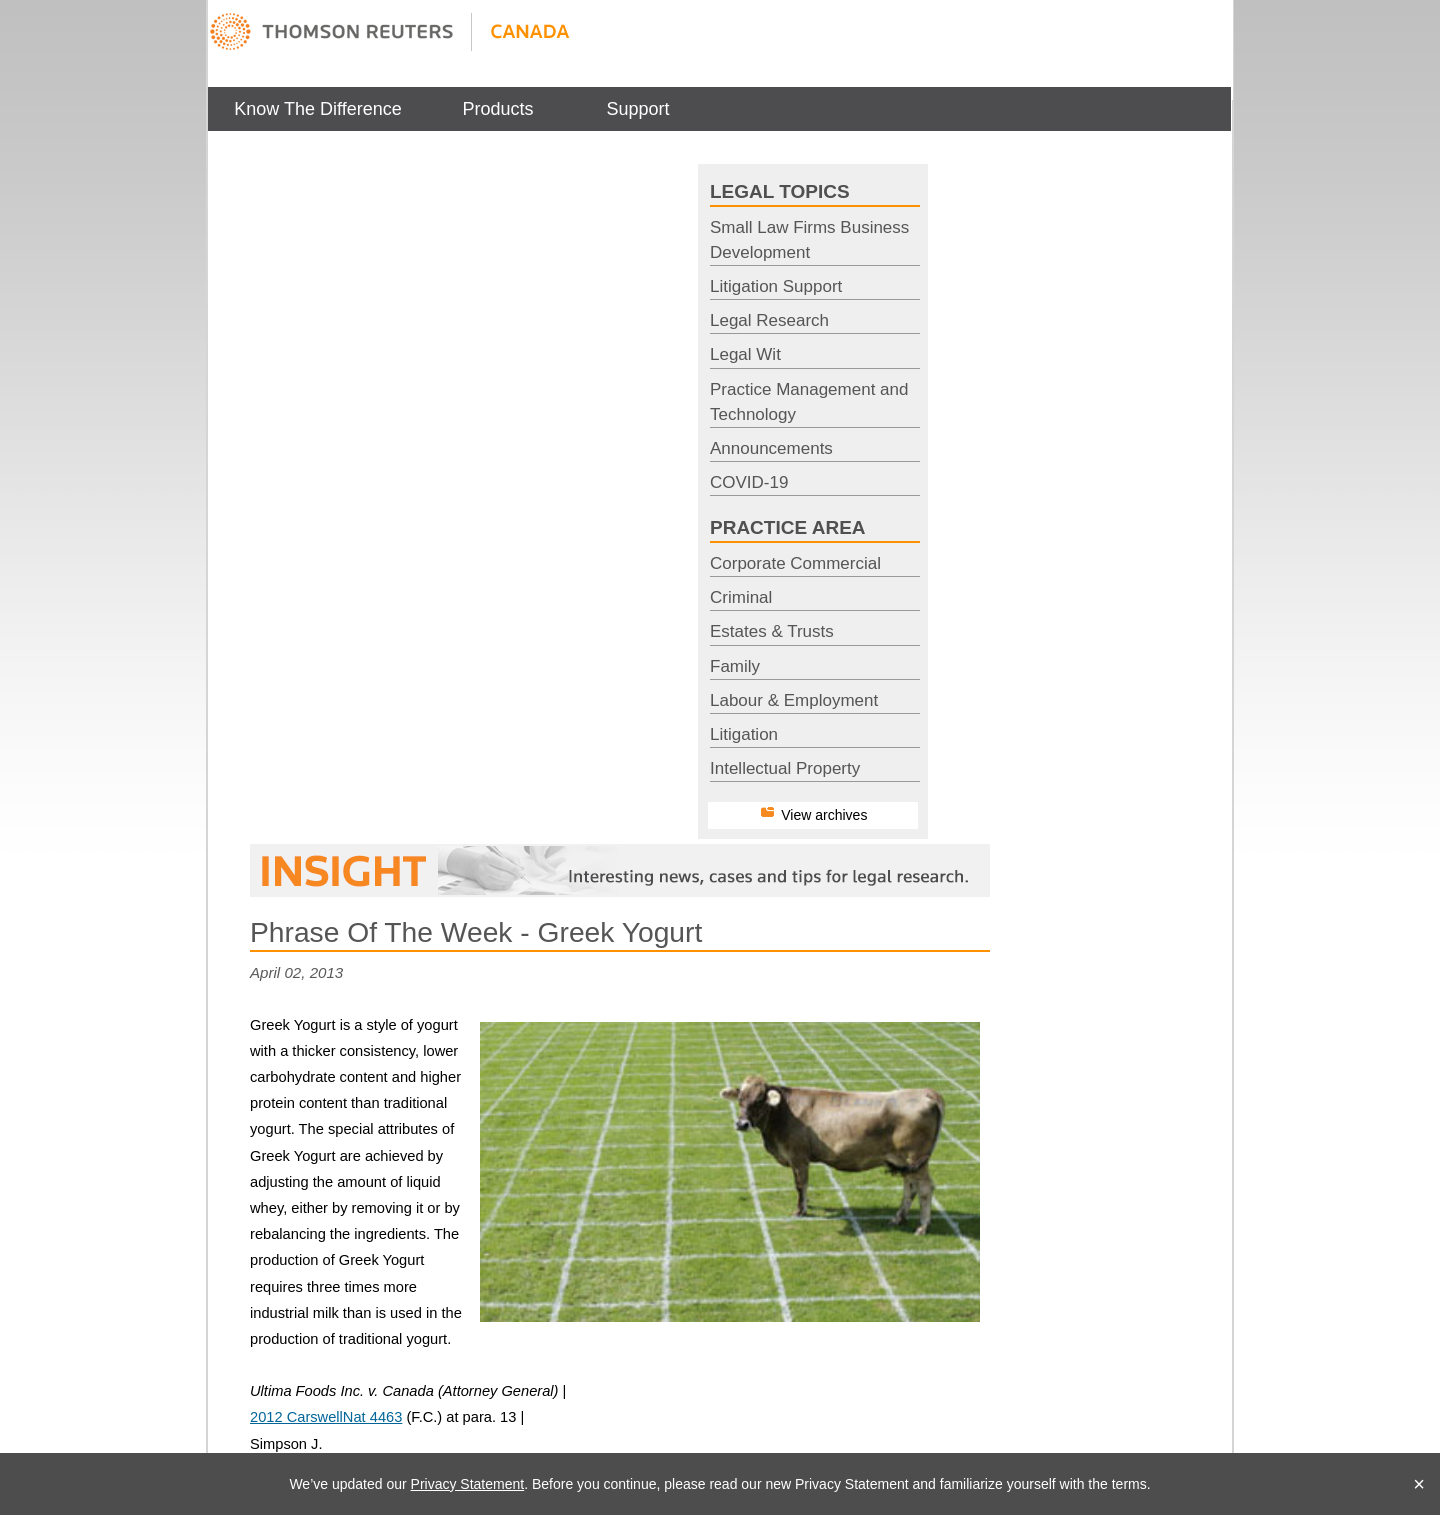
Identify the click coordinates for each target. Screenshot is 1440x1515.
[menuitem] (318, 109)
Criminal (741, 597)
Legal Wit (745, 354)
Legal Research (769, 320)
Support (637, 109)
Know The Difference (317, 109)
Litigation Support (776, 286)
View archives (824, 815)
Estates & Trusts (772, 631)
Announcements (771, 448)
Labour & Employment (794, 700)
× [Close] (1419, 1484)
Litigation (744, 734)
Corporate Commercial (795, 563)
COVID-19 (749, 482)
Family (735, 666)
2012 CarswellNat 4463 (326, 1417)
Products (497, 109)
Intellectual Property (785, 768)
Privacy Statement (468, 1484)
